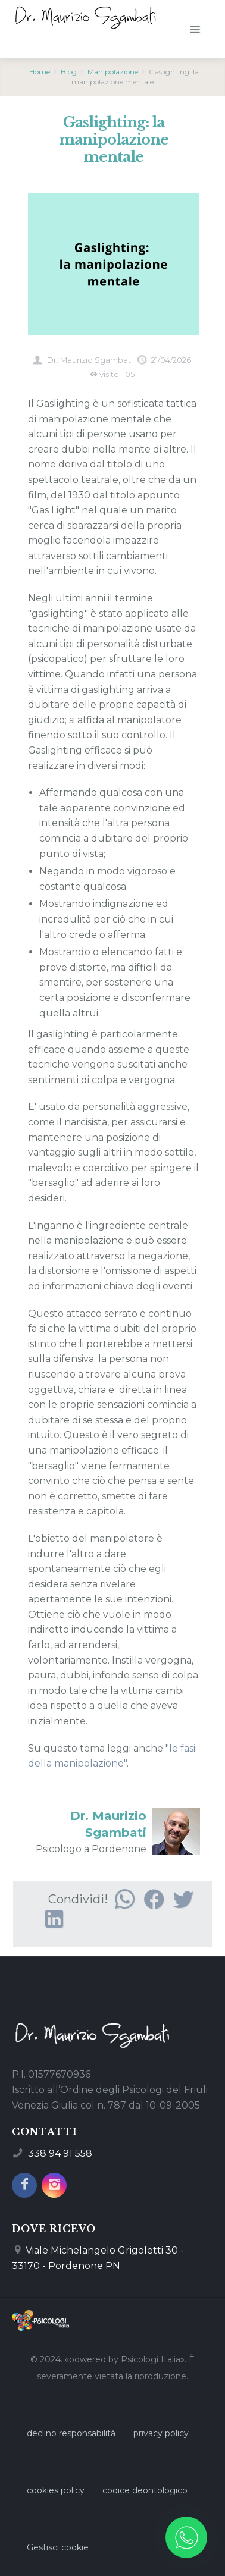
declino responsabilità (71, 2433)
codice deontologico (145, 2490)
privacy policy (161, 2433)
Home (39, 71)
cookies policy (56, 2490)
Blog (69, 71)
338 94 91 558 (60, 2153)
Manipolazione (113, 71)
